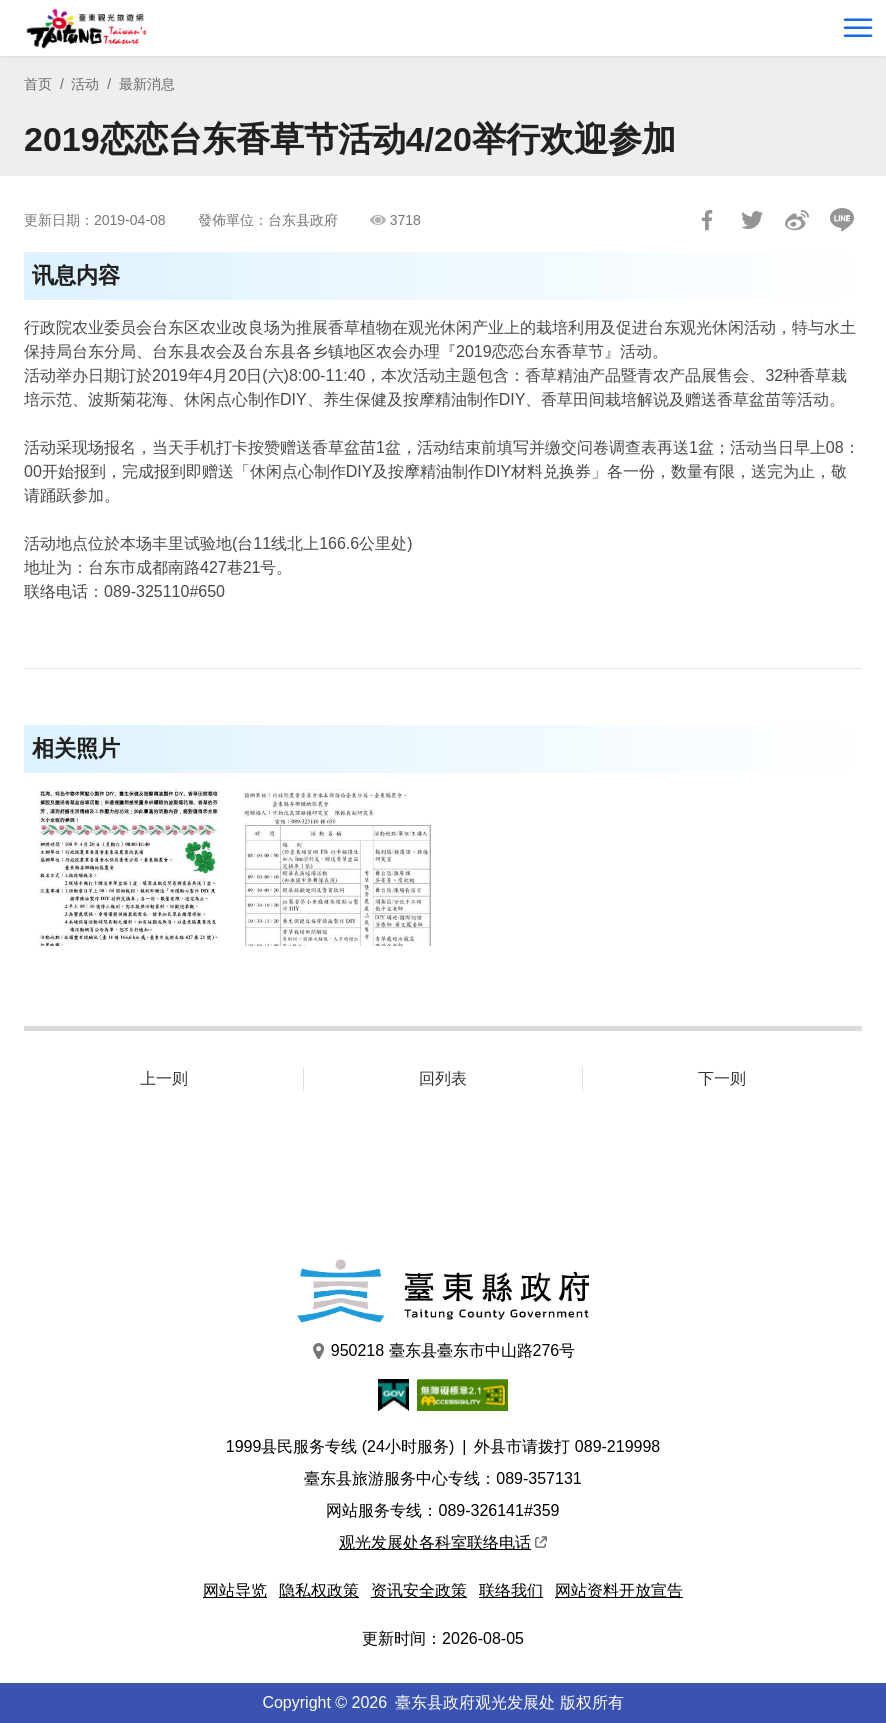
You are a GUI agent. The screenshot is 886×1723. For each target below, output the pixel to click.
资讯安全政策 (419, 1590)
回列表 (443, 1078)
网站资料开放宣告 (619, 1590)
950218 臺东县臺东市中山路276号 (443, 1351)
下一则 (722, 1078)
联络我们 (511, 1590)
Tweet (752, 220)
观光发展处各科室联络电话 (443, 1542)
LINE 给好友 (842, 220)
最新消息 (147, 84)
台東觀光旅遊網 (86, 28)
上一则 (164, 1078)
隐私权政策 (319, 1590)
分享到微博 (797, 220)
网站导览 (235, 1590)
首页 (38, 84)
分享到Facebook (707, 220)
